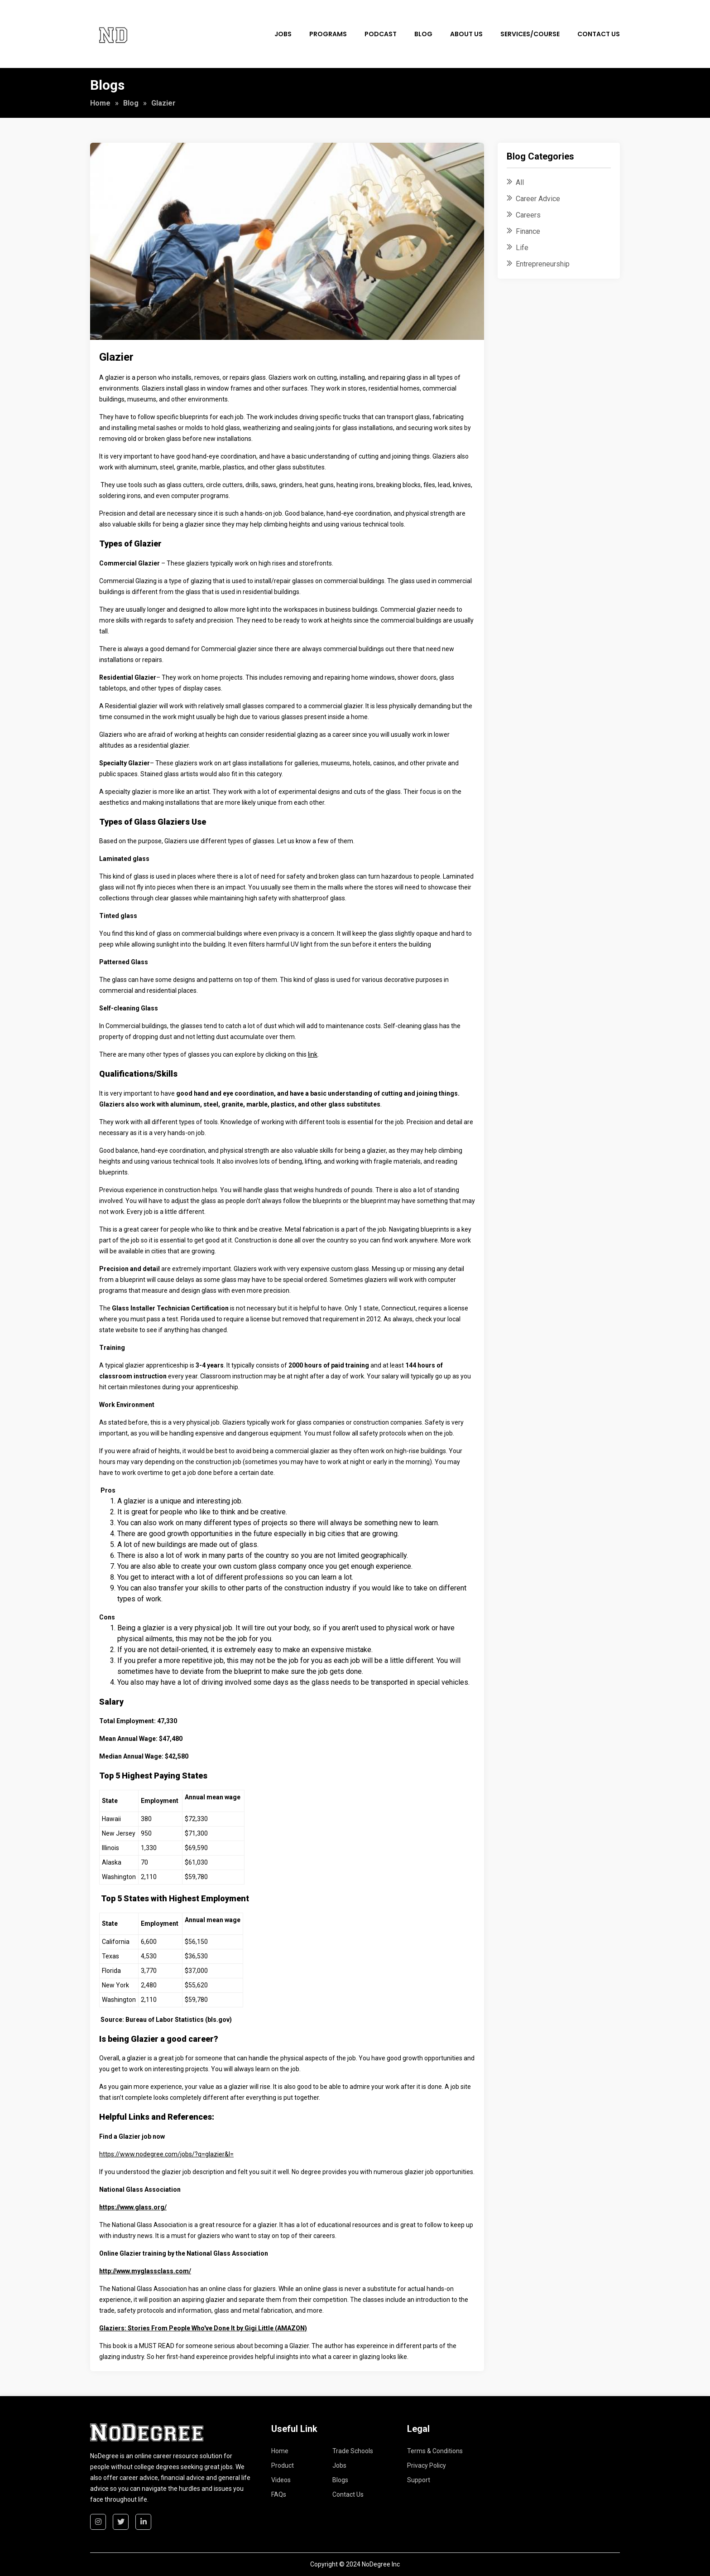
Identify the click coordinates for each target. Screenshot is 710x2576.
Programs (328, 34)
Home (100, 103)
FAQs (278, 2494)
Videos (281, 2480)
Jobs (283, 34)
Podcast (381, 34)
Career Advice (538, 198)
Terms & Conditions (435, 2451)
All (520, 182)
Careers (528, 215)
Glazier (116, 357)
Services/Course (530, 34)
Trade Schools (352, 2451)
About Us (466, 34)
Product (282, 2465)
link (312, 1054)
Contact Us (598, 34)
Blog (423, 34)
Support (418, 2480)
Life (522, 247)
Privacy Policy (426, 2465)
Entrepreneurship (543, 264)
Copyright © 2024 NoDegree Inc (355, 2564)
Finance (528, 231)
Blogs (340, 2480)
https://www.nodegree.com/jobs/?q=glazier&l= (166, 2154)
